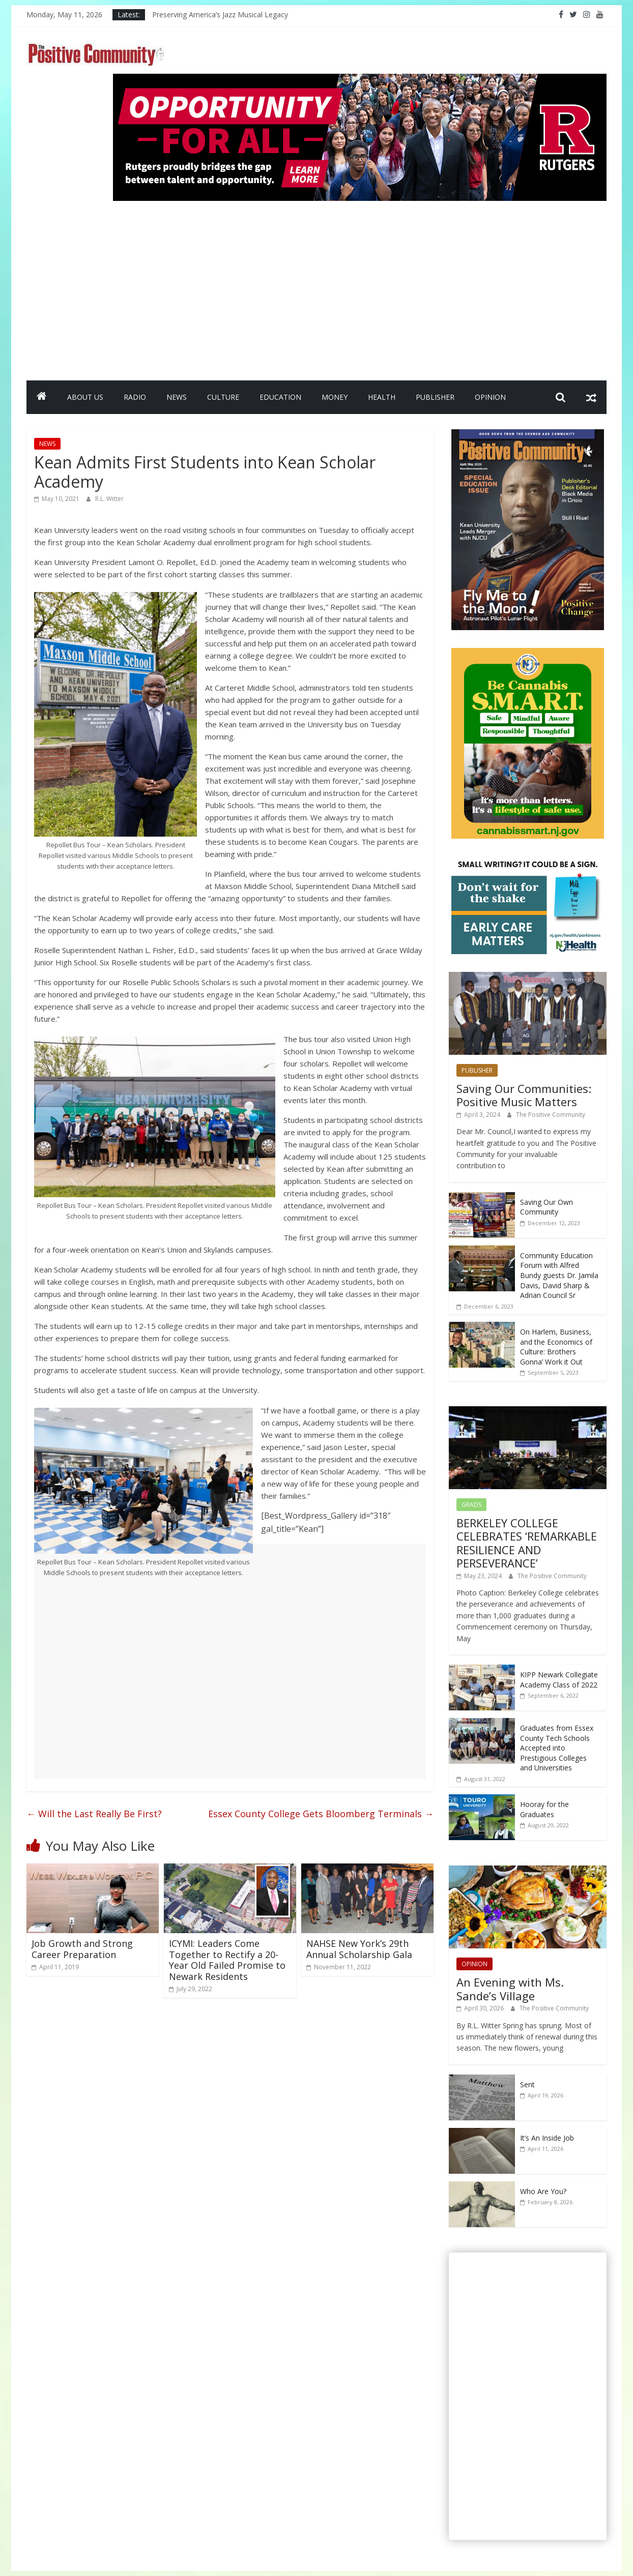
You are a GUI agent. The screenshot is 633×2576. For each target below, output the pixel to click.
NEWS (176, 397)
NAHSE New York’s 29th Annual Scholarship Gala (359, 1949)
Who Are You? (543, 2191)
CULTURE (223, 397)
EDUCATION (280, 397)
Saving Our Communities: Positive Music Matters (523, 1095)
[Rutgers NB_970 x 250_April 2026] (360, 79)
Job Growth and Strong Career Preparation (82, 1949)
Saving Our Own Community (546, 1207)
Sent (527, 2084)
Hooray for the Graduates (544, 1809)
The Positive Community (550, 1114)
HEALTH (381, 397)
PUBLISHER (435, 397)
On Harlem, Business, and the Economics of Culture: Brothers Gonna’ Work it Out (556, 1347)
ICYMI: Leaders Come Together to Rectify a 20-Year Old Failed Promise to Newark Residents (227, 1959)
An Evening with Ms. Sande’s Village (510, 1988)
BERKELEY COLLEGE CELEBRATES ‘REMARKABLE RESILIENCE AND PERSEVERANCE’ (526, 1543)
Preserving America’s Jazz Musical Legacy (220, 14)
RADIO (135, 397)
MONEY (335, 397)
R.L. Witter (109, 498)
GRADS (471, 1504)
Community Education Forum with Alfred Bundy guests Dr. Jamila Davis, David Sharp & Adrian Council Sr (559, 1275)
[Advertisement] (360, 286)
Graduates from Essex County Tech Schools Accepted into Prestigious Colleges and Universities (556, 1747)
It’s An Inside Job (547, 2138)
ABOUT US (85, 397)
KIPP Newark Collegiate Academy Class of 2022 (559, 1680)
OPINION (490, 397)
